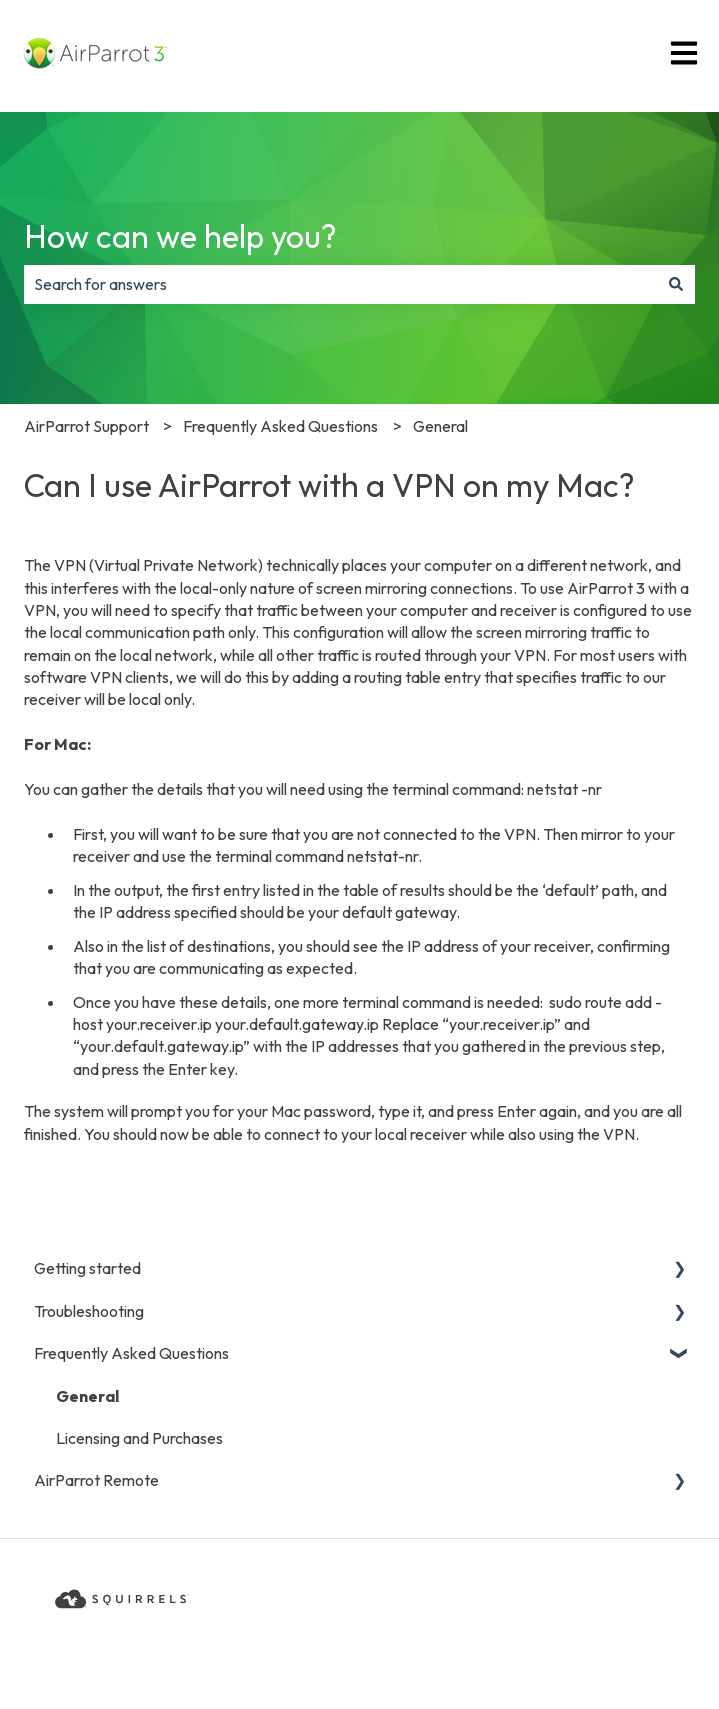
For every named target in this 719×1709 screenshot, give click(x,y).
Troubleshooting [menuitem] (89, 1311)
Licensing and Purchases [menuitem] (139, 1438)
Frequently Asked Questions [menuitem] (131, 1353)
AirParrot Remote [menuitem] (96, 1480)
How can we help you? (180, 236)
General (440, 426)
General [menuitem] (87, 1396)
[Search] (676, 284)
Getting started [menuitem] (87, 1268)
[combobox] (340, 284)
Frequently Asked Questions (280, 426)
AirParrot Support (86, 426)
